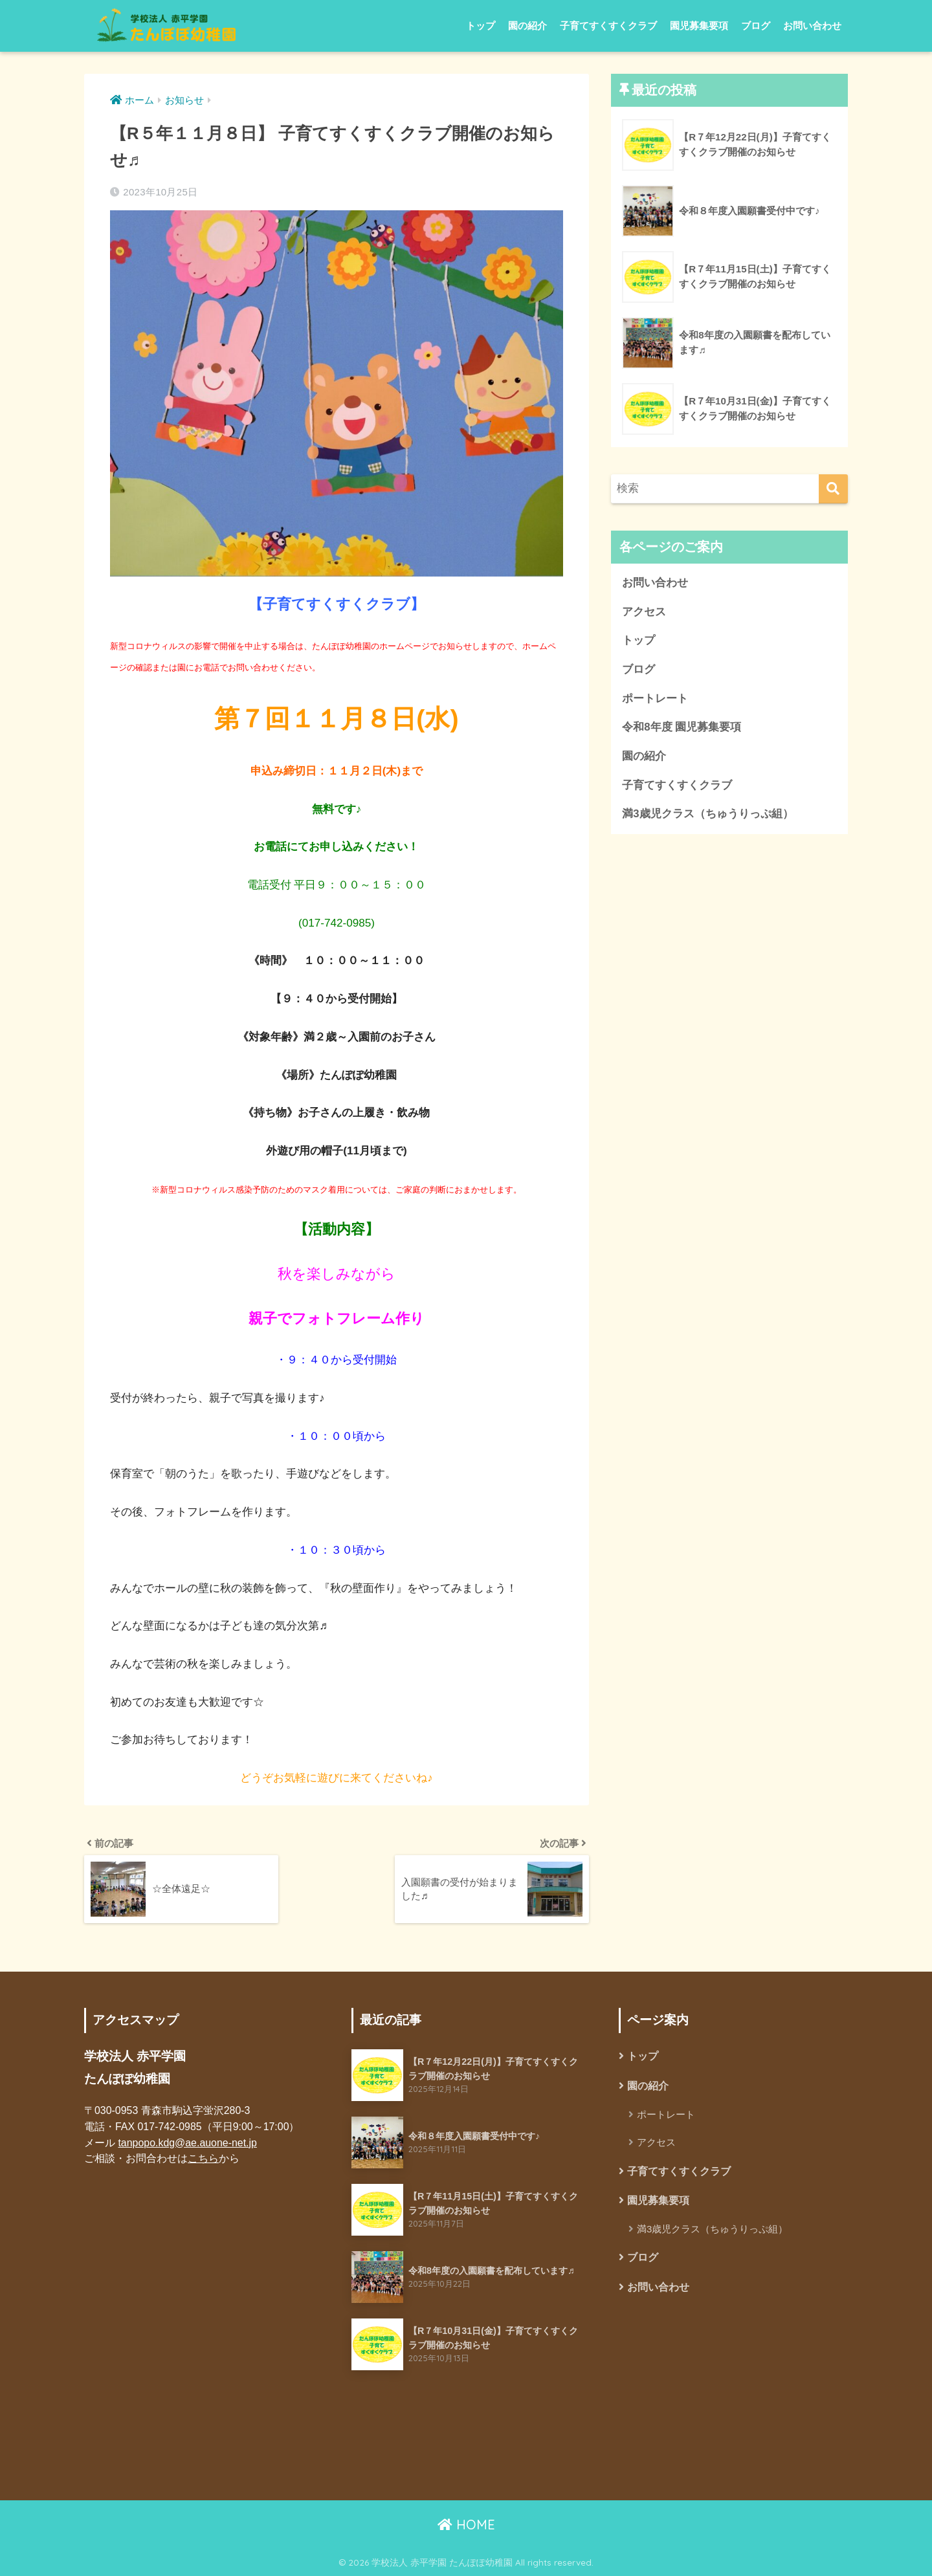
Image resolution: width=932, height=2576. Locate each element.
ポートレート (655, 698)
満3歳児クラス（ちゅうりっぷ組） (707, 814)
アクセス (644, 612)
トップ (480, 25)
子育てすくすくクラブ (608, 25)
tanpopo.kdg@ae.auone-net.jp (187, 2142)
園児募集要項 (699, 25)
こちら (203, 2158)
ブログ (755, 25)
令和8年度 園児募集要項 (681, 727)
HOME (466, 2524)
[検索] (833, 488)
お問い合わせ (812, 25)
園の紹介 (527, 25)
